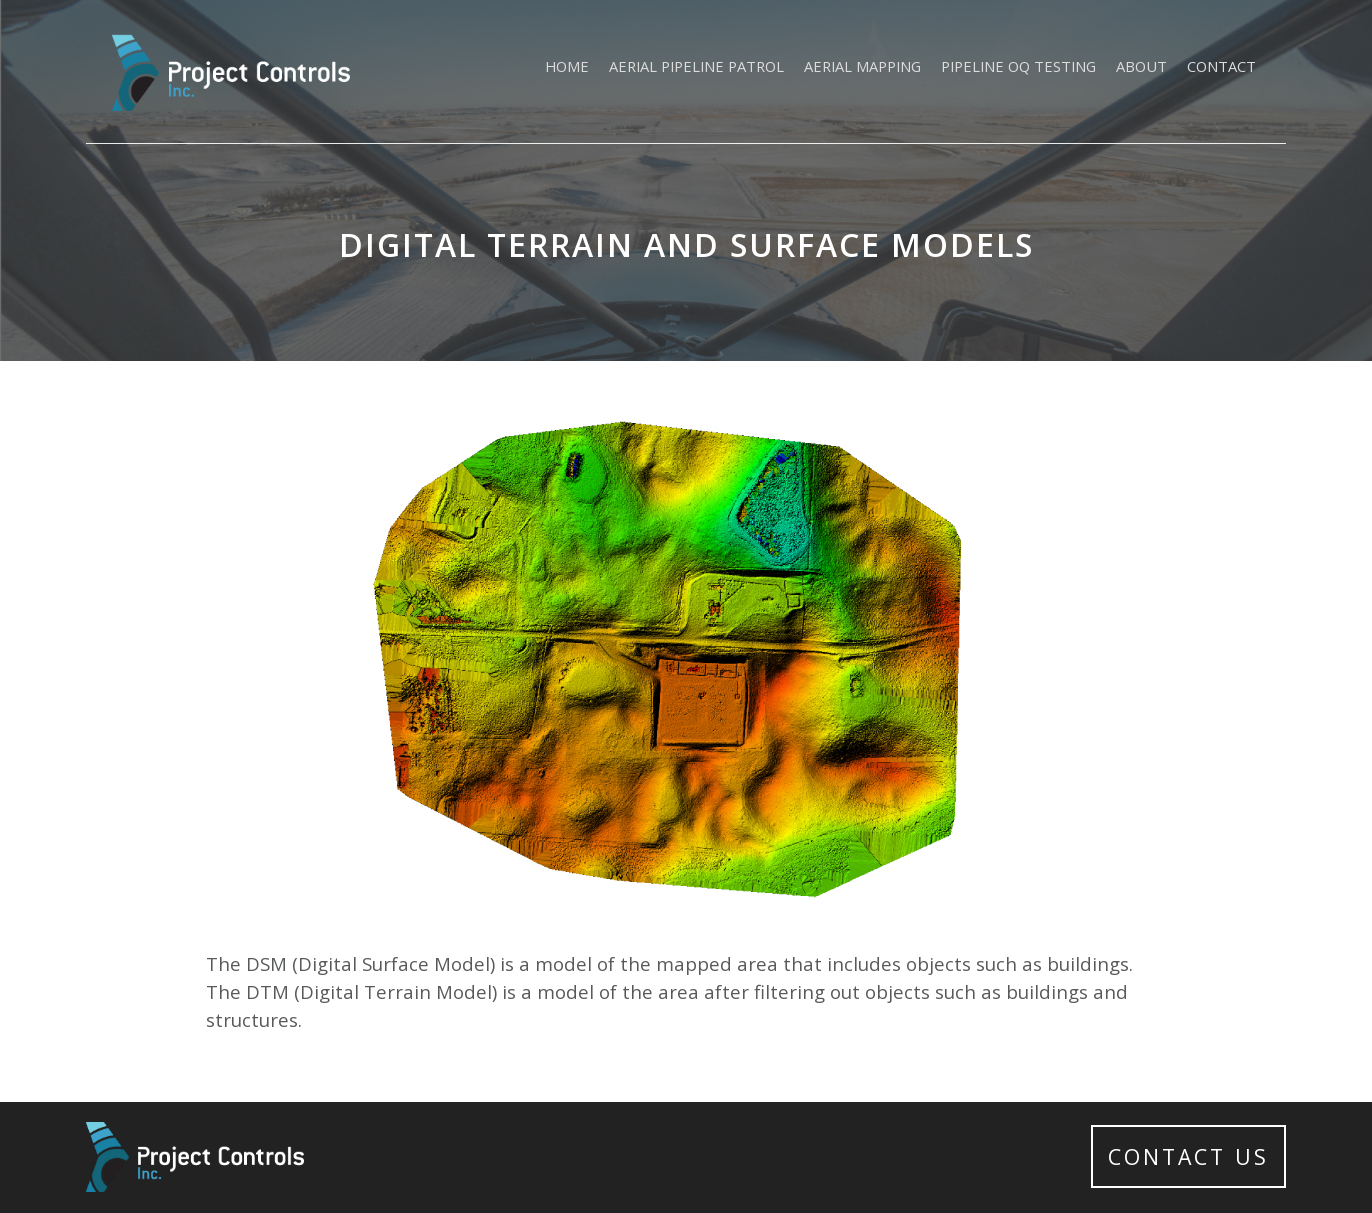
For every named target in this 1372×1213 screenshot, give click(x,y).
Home (567, 66)
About (1141, 66)
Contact (1221, 66)
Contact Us (1188, 1156)
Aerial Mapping (862, 66)
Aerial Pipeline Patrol (696, 66)
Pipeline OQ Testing (1018, 66)
